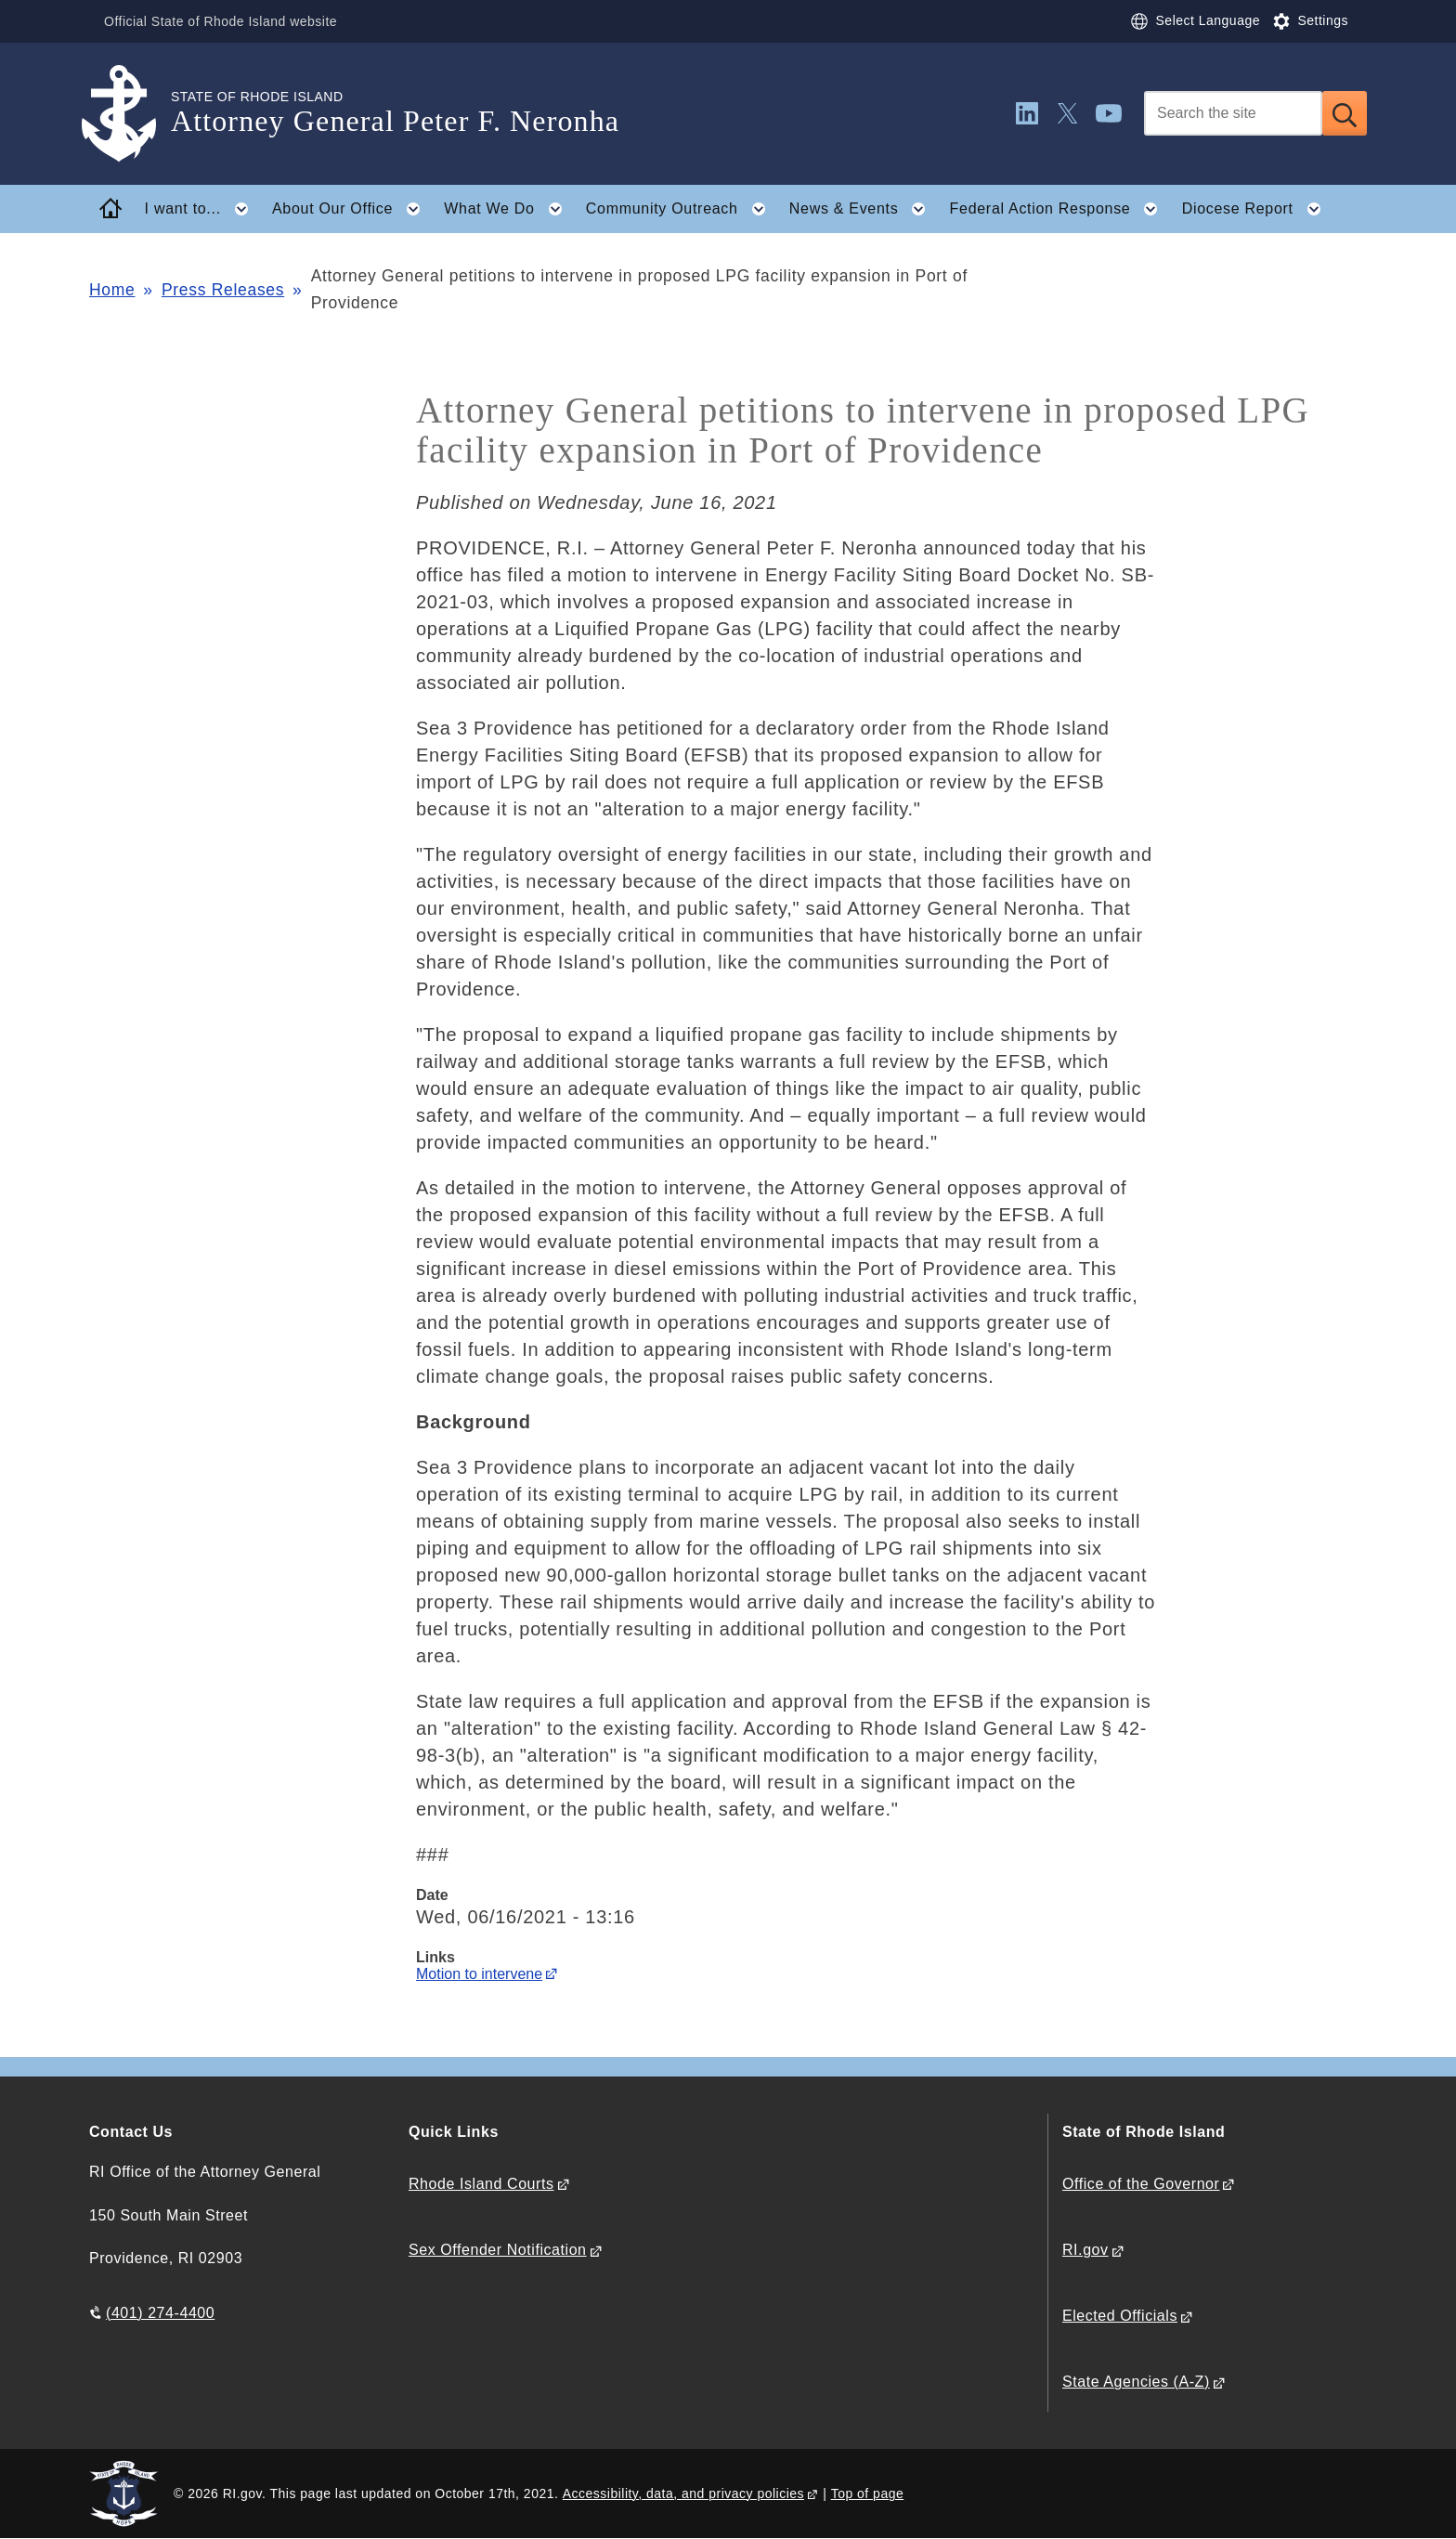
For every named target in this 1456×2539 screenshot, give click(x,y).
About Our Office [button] (352, 209)
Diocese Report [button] (1257, 209)
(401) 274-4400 (160, 2313)
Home (112, 289)
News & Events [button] (863, 209)
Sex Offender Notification (498, 2250)
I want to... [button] (202, 209)
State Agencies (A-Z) (1136, 2381)
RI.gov (1085, 2250)
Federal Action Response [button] (1059, 209)
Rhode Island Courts (481, 2184)
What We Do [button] (508, 209)
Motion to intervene (479, 1974)
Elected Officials (1119, 2316)
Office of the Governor (1140, 2184)
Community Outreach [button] (681, 209)
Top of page (867, 2493)
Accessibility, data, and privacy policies (683, 2493)
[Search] (1233, 113)
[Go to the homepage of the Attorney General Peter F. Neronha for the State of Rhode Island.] (130, 114)
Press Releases (223, 289)
